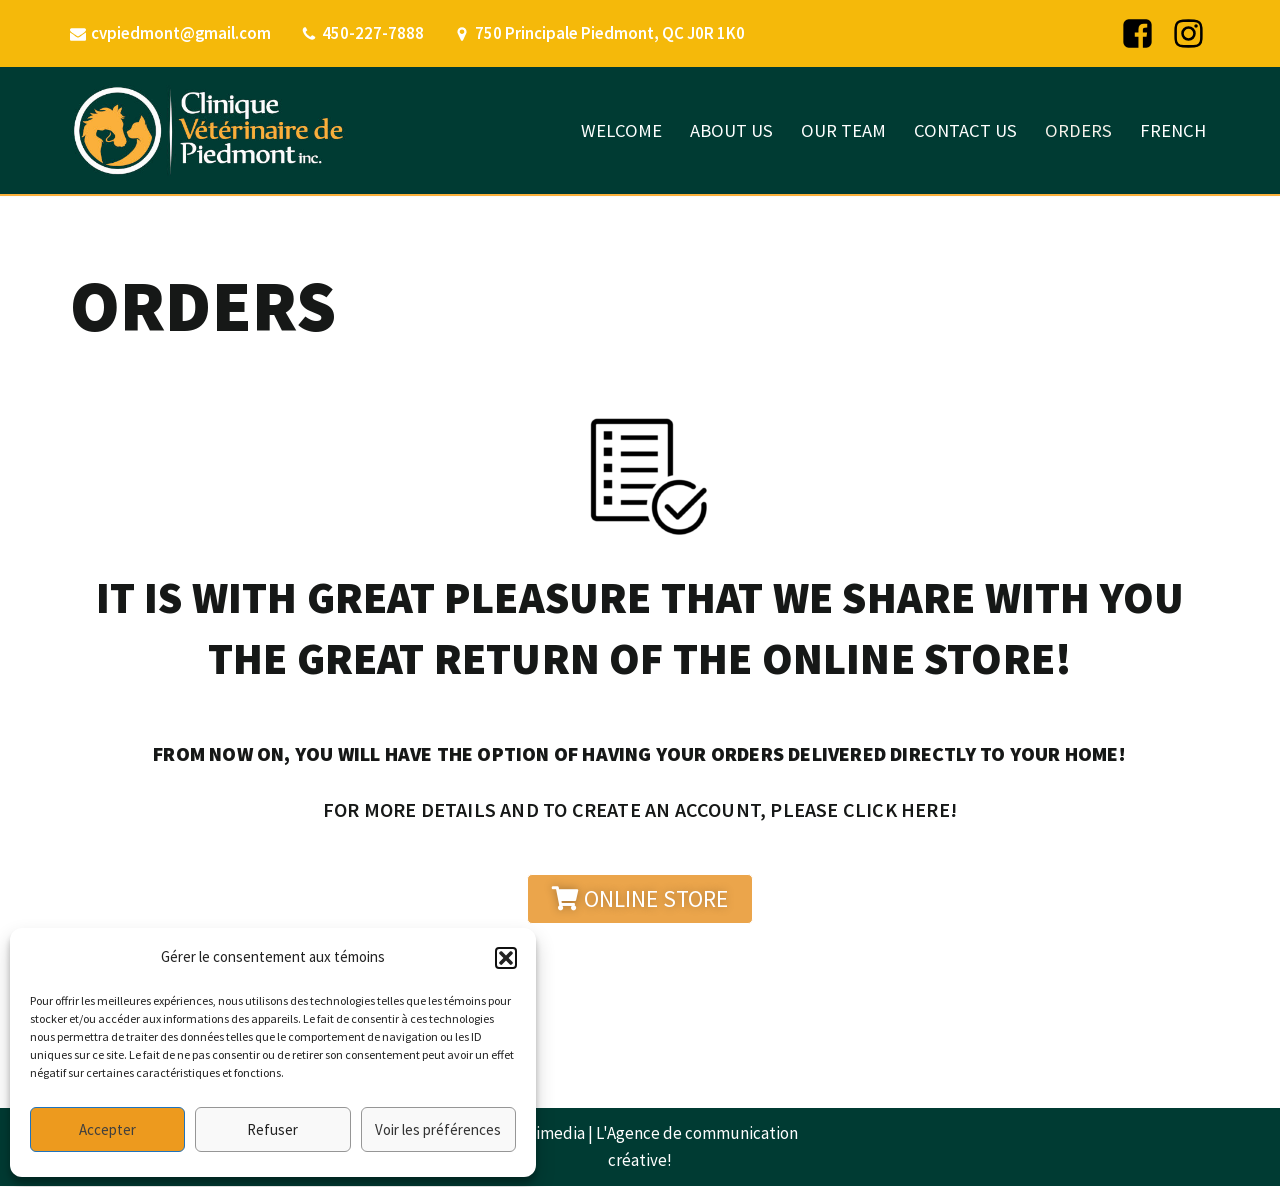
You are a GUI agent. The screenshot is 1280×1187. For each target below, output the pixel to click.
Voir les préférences (438, 1129)
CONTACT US (962, 130)
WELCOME (614, 130)
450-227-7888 (374, 33)
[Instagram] (1188, 33)
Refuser (272, 1129)
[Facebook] (1137, 33)
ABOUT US (725, 130)
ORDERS (1076, 130)
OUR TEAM (839, 130)
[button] (506, 958)
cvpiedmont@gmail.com (181, 33)
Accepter (107, 1129)
